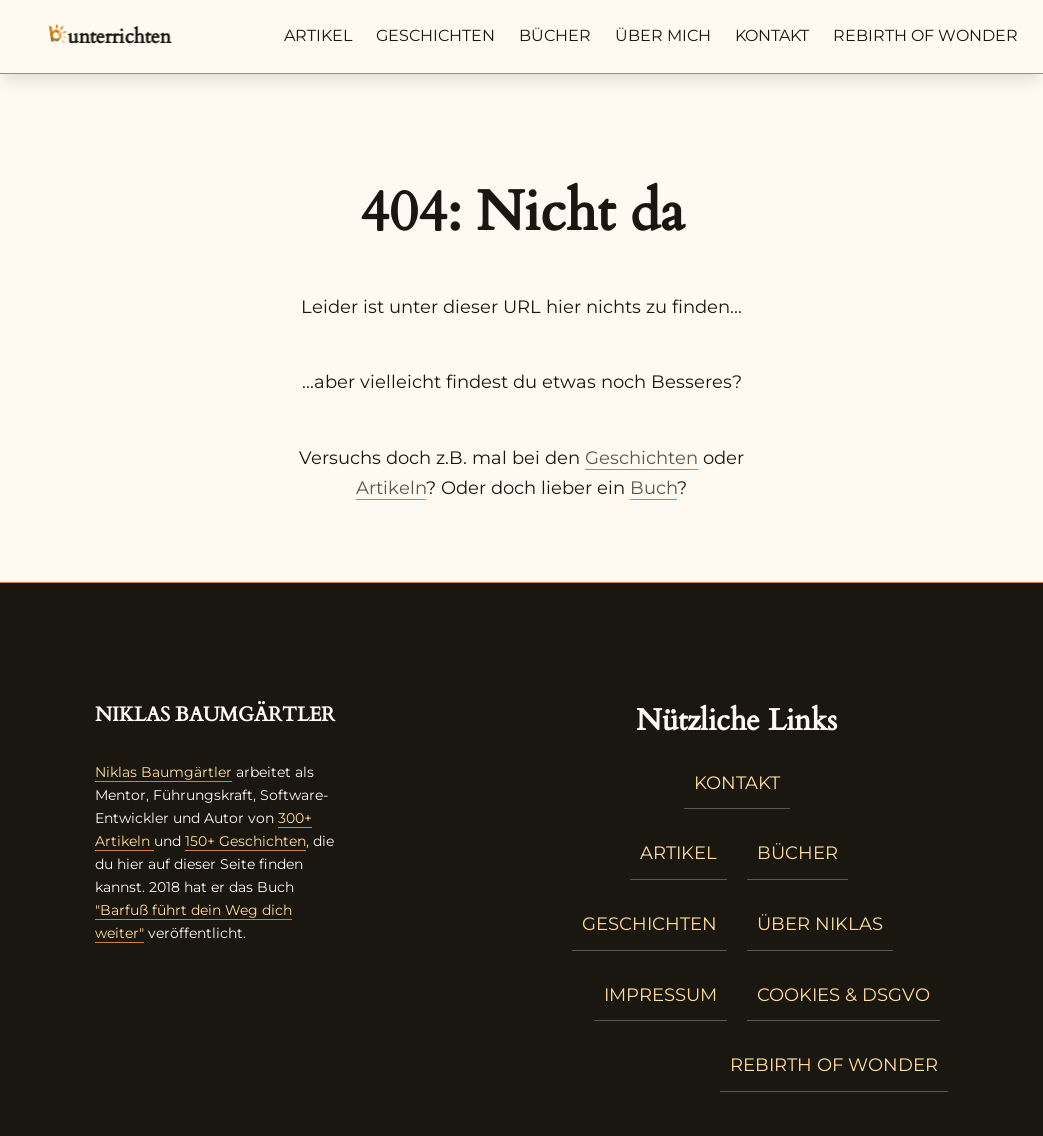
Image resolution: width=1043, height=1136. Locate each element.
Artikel (318, 35)
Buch (653, 488)
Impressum (660, 995)
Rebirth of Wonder (925, 35)
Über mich (663, 35)
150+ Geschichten (245, 841)
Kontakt (772, 35)
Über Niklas (820, 924)
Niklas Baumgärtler (163, 772)
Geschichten (435, 35)
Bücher (555, 35)
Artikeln (391, 488)
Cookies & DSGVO (843, 995)
